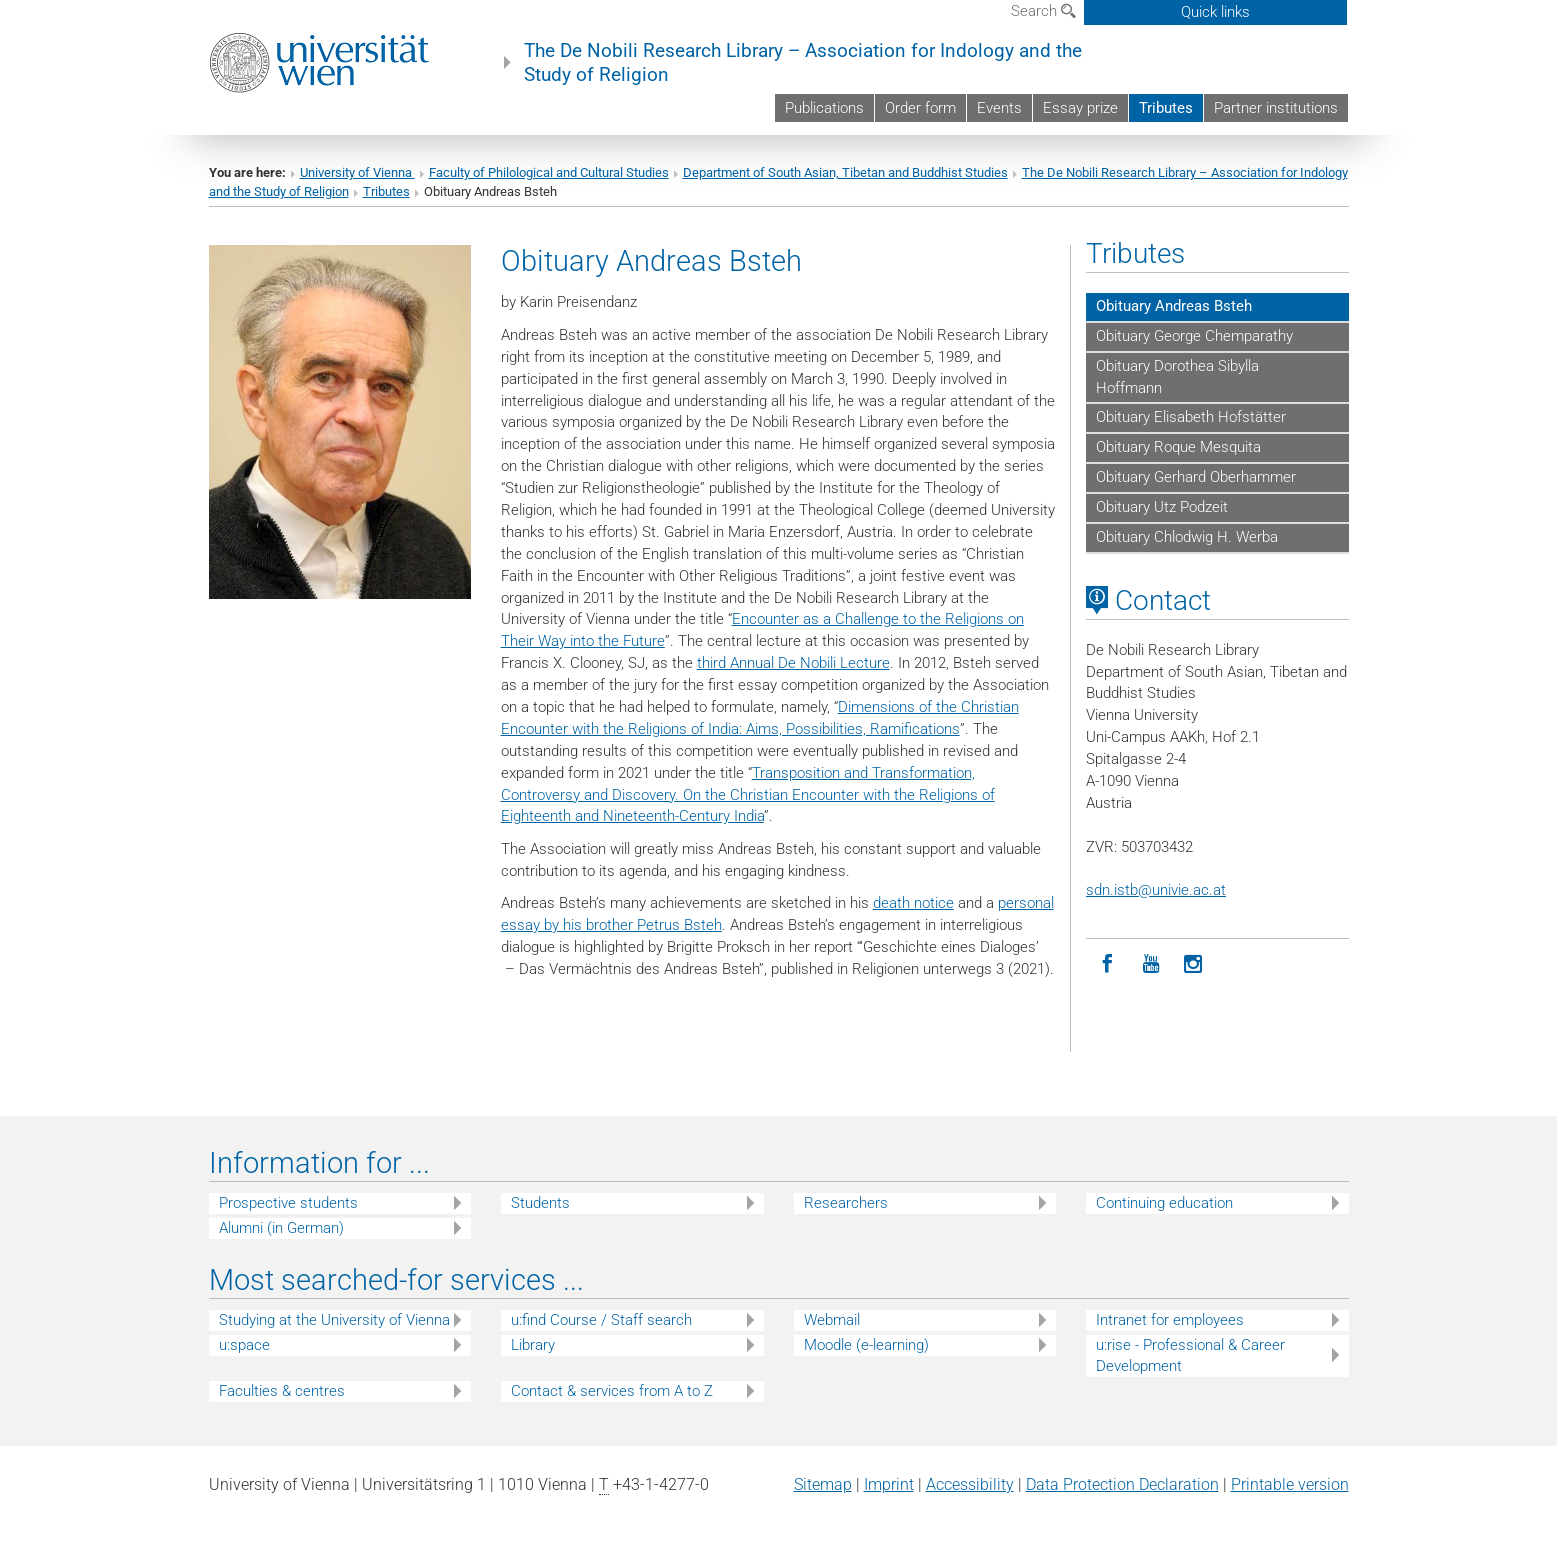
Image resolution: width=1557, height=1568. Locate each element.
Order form (920, 108)
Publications (824, 108)
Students (540, 1203)
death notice (913, 903)
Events (999, 108)
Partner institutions (1276, 108)
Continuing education (1164, 1203)
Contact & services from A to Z (612, 1391)
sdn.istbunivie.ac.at (1156, 890)
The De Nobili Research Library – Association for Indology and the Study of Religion (803, 63)
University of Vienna (357, 172)
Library (533, 1345)
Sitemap (823, 1484)
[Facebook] (1107, 964)
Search (1043, 11)
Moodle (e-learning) (866, 1345)
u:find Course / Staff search (601, 1320)
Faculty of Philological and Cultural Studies (549, 172)
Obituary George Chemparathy (1194, 336)
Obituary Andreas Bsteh (1174, 306)
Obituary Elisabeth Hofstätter (1191, 417)
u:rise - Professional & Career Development (1190, 1355)
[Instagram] (1193, 964)
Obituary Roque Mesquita (1178, 447)
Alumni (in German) (281, 1228)
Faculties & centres (282, 1391)
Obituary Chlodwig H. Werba (1187, 537)
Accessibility (970, 1484)
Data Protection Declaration (1122, 1484)
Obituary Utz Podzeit (1162, 507)
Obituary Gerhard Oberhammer (1196, 477)
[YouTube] (1150, 964)
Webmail (832, 1320)
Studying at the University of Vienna (334, 1320)
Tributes (1166, 108)
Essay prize (1080, 108)
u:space (244, 1345)
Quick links (1215, 12)
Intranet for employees (1170, 1320)
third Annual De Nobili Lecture (793, 663)
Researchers (846, 1203)
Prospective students (288, 1203)
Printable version (1290, 1484)
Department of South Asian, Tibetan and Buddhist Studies (845, 172)
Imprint (889, 1484)
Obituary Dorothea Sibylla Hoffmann (1177, 377)
